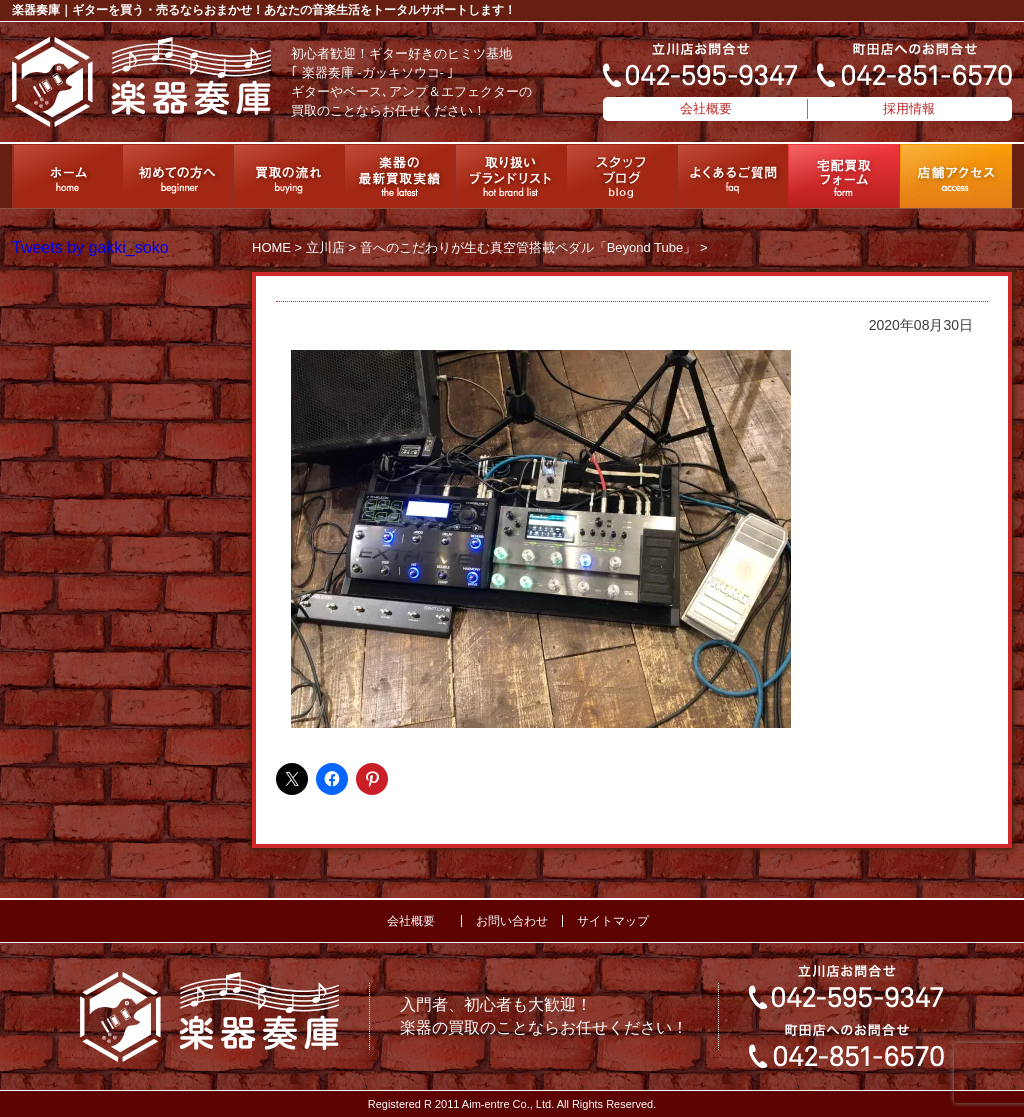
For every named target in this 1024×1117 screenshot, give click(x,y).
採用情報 (909, 108)
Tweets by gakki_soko (90, 247)
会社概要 (706, 108)
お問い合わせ (512, 921)
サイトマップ (613, 921)
